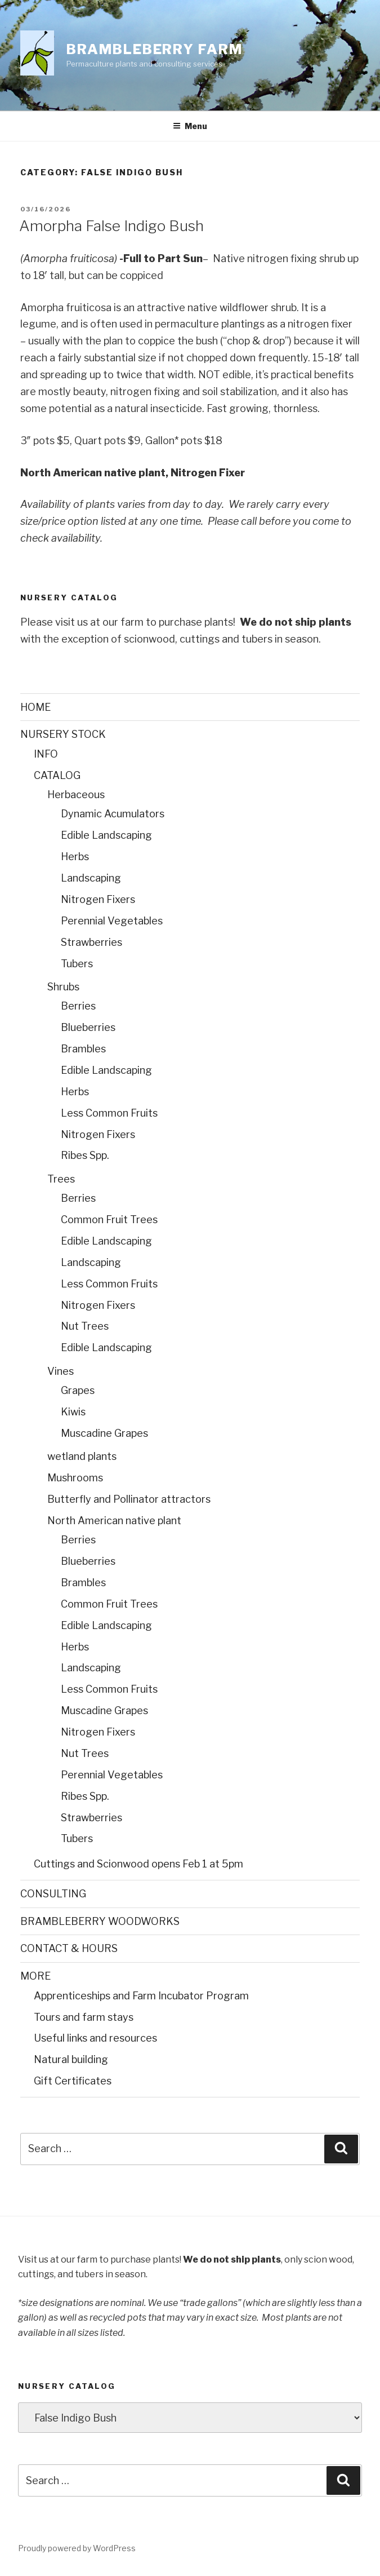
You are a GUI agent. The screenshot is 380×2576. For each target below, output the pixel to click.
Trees (61, 1179)
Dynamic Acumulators (112, 814)
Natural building (71, 2059)
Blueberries (88, 1027)
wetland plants (82, 1456)
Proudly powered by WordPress (77, 2548)
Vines (60, 1371)
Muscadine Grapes (104, 1433)
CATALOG (57, 775)
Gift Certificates (72, 2081)
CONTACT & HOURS (69, 1948)
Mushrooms (75, 1478)
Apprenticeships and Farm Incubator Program (141, 1996)
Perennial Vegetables (112, 921)
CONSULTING (53, 1894)
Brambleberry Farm (154, 49)
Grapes (78, 1390)
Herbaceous (76, 794)
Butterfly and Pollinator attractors (129, 1499)
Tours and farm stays (83, 2017)
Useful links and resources (95, 2038)
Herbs (75, 856)
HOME (35, 707)
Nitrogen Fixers (98, 899)
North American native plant (114, 1520)
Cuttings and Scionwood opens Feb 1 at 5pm (138, 1864)
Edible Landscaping (106, 835)
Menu (190, 126)
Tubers (77, 964)
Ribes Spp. (85, 1155)
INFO (46, 754)
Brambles (83, 1049)
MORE (35, 1976)
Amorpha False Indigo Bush (111, 225)
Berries (78, 1006)
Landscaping (91, 878)
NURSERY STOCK (63, 734)
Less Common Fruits (109, 1113)
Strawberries (91, 942)
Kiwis (73, 1412)
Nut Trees (85, 1326)
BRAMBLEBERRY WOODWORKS (100, 1921)
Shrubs (63, 987)
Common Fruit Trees (109, 1219)
